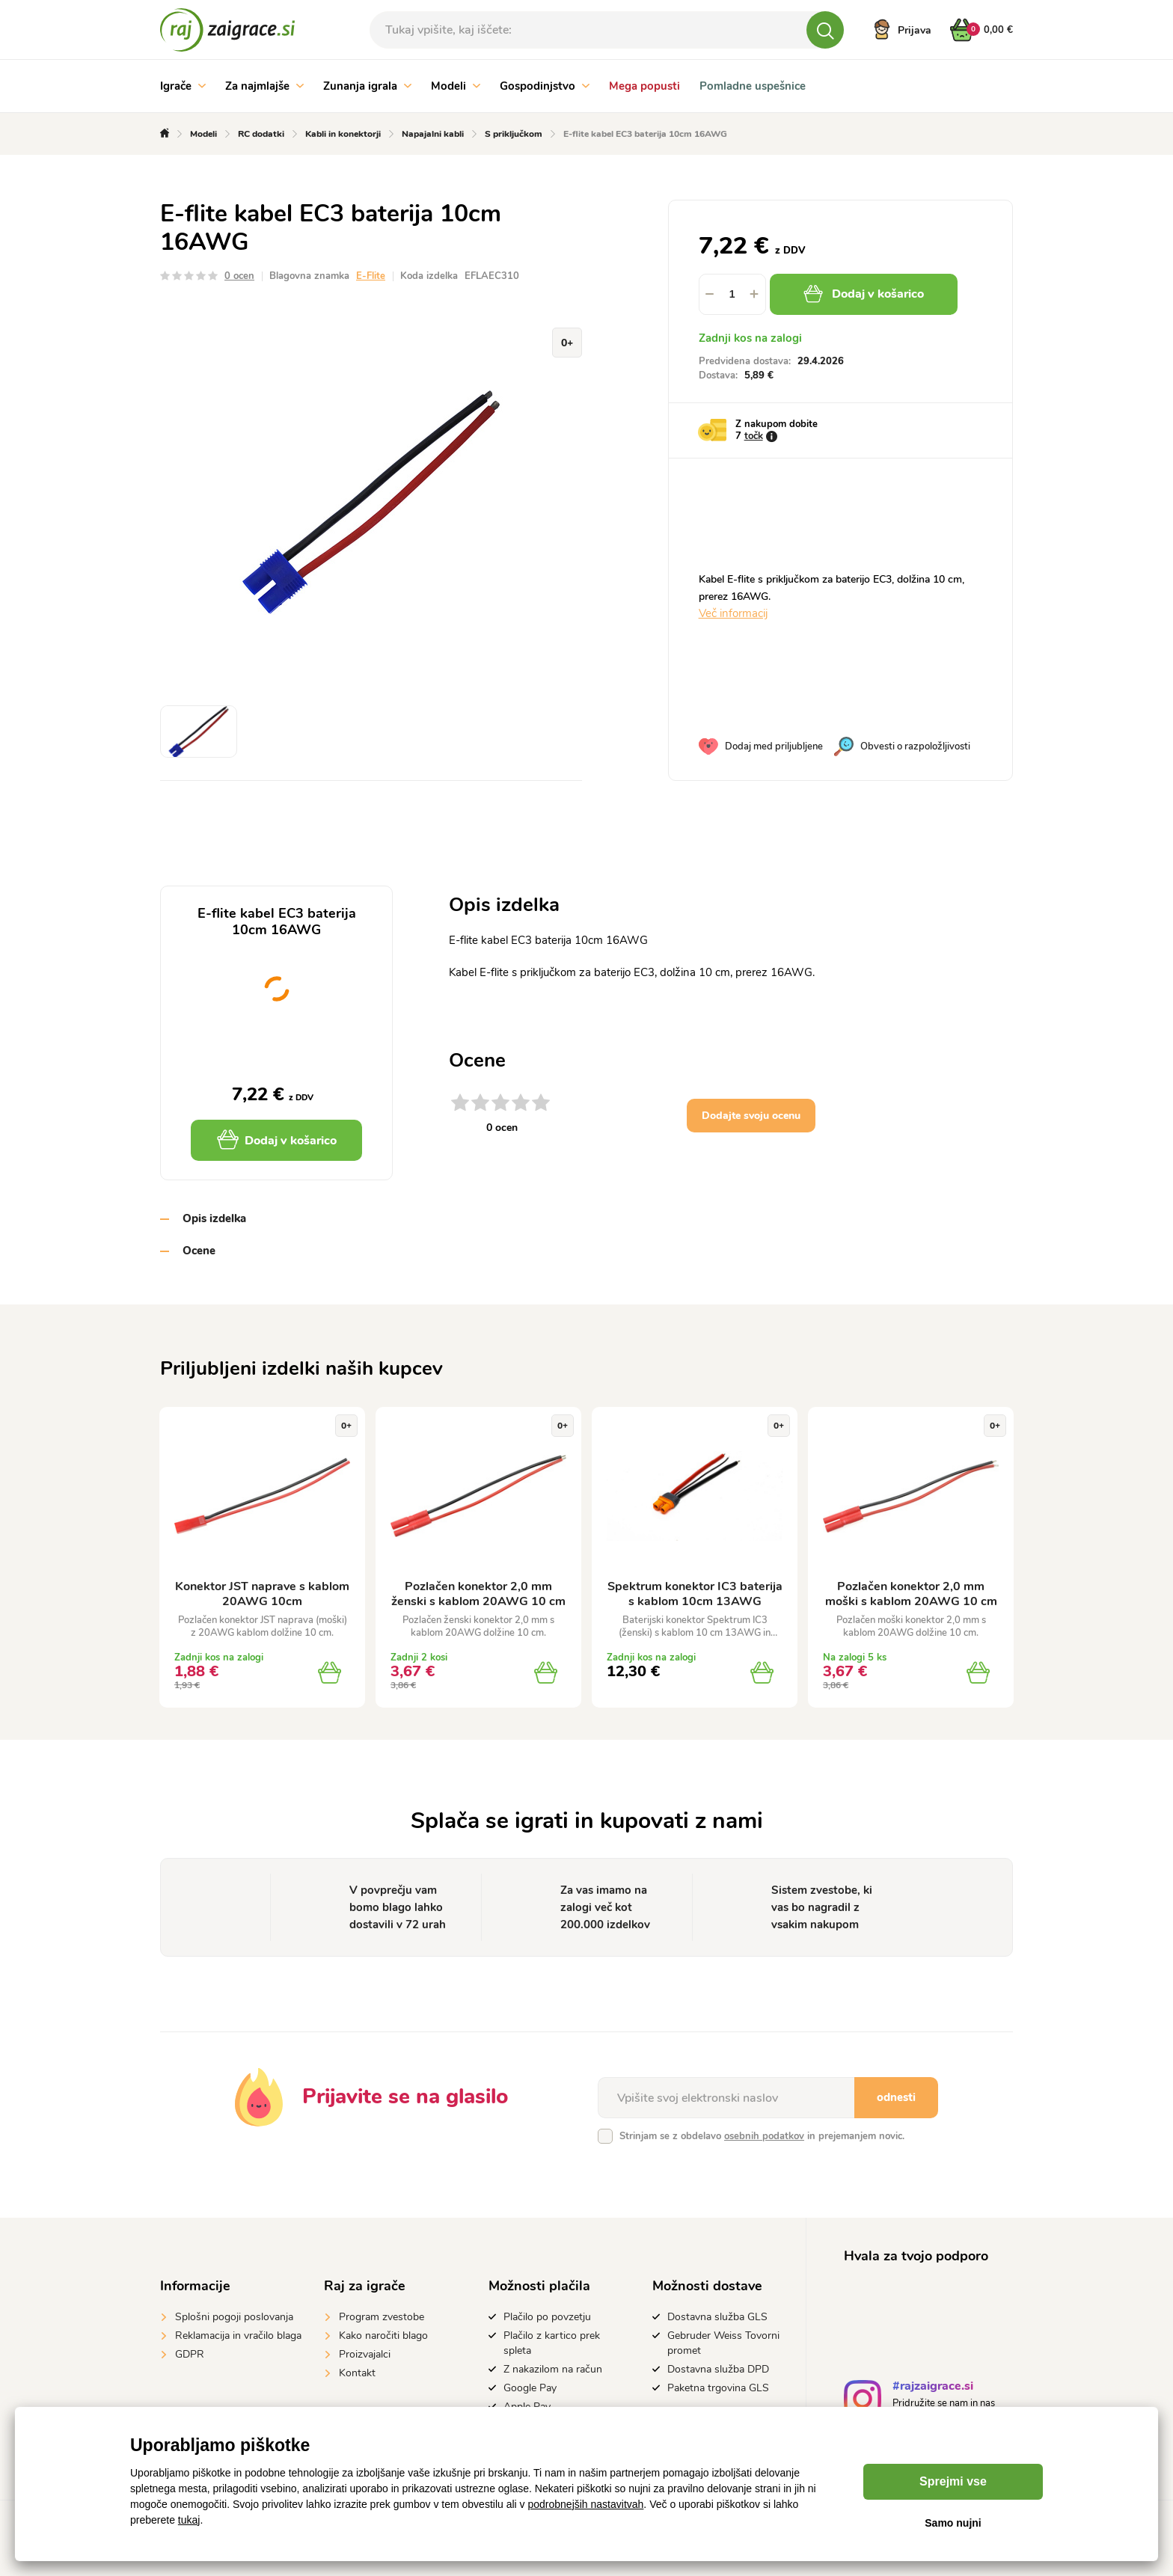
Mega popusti (644, 86)
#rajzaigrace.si (932, 2388)
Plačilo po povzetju (547, 2317)
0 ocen (239, 276)
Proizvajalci (365, 2354)
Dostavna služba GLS (717, 2317)
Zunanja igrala (367, 86)
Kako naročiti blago (383, 2335)
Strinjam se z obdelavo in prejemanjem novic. (761, 2136)
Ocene (199, 1250)
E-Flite (370, 276)
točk (753, 436)
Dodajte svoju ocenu (751, 1115)
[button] (754, 294)
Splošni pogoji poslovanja (234, 2317)
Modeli (455, 86)
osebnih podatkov (764, 2136)
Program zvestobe (381, 2317)
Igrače (183, 86)
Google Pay (530, 2388)
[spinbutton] (732, 294)
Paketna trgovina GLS (718, 2388)
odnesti (896, 2097)
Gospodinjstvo (544, 86)
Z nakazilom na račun (552, 2369)
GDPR (189, 2354)
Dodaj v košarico (863, 294)
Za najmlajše (264, 86)
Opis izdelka (214, 1218)
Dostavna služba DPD (718, 2369)
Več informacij (733, 613)
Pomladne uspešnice (752, 86)
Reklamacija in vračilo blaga (238, 2335)
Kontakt (357, 2373)
